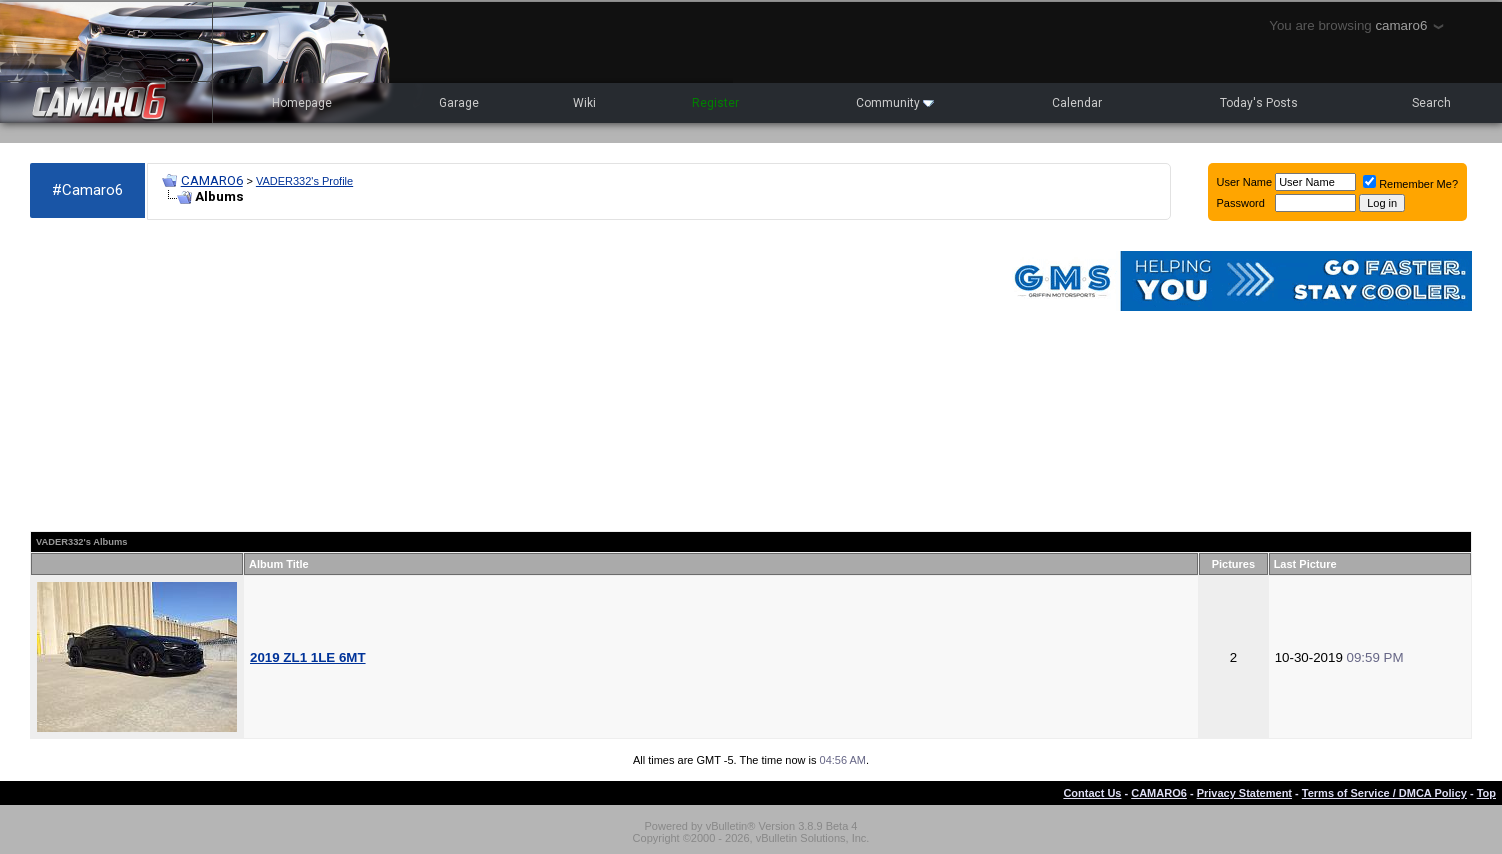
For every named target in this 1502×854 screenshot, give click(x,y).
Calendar (1077, 103)
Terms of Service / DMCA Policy (1384, 793)
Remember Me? (1410, 184)
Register (715, 103)
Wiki (584, 103)
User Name (1245, 182)
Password (1241, 203)
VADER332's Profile (304, 181)
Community (895, 103)
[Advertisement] (507, 376)
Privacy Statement (1244, 793)
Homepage (302, 103)
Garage (459, 103)
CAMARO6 (212, 180)
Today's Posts (1259, 103)
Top (1486, 793)
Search (1431, 103)
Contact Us (1092, 793)
